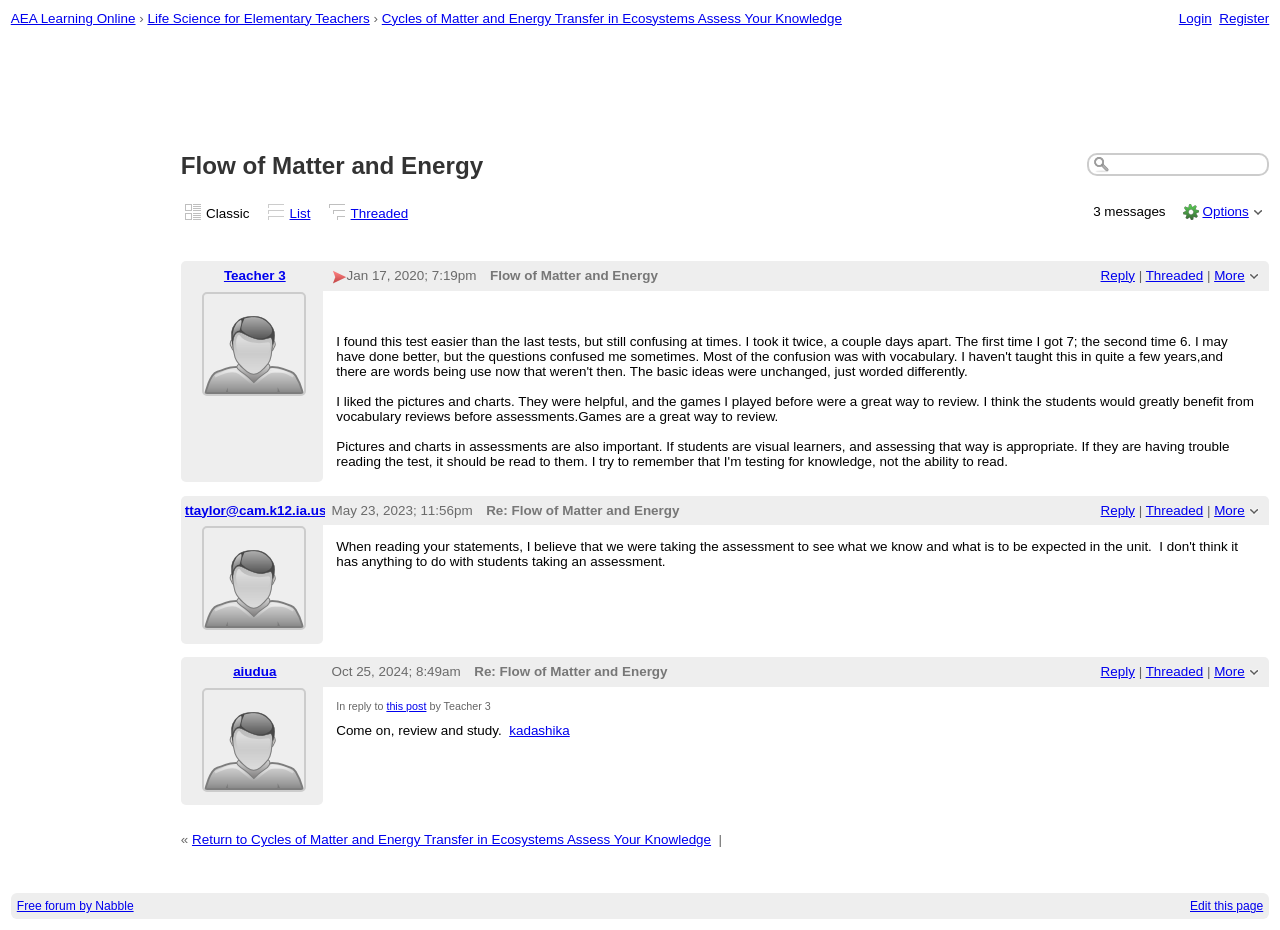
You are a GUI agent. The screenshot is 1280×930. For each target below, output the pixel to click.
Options (1225, 211)
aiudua (254, 671)
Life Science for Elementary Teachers (258, 18)
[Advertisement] (640, 91)
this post (406, 706)
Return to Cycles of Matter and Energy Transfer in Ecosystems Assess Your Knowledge (451, 839)
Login (1195, 18)
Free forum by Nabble (75, 906)
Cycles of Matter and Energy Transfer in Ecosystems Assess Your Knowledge (612, 18)
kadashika (539, 730)
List (300, 213)
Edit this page (1226, 906)
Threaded (380, 213)
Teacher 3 (255, 275)
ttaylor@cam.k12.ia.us (256, 510)
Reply (1118, 275)
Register (1244, 18)
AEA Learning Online (73, 18)
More (1229, 275)
